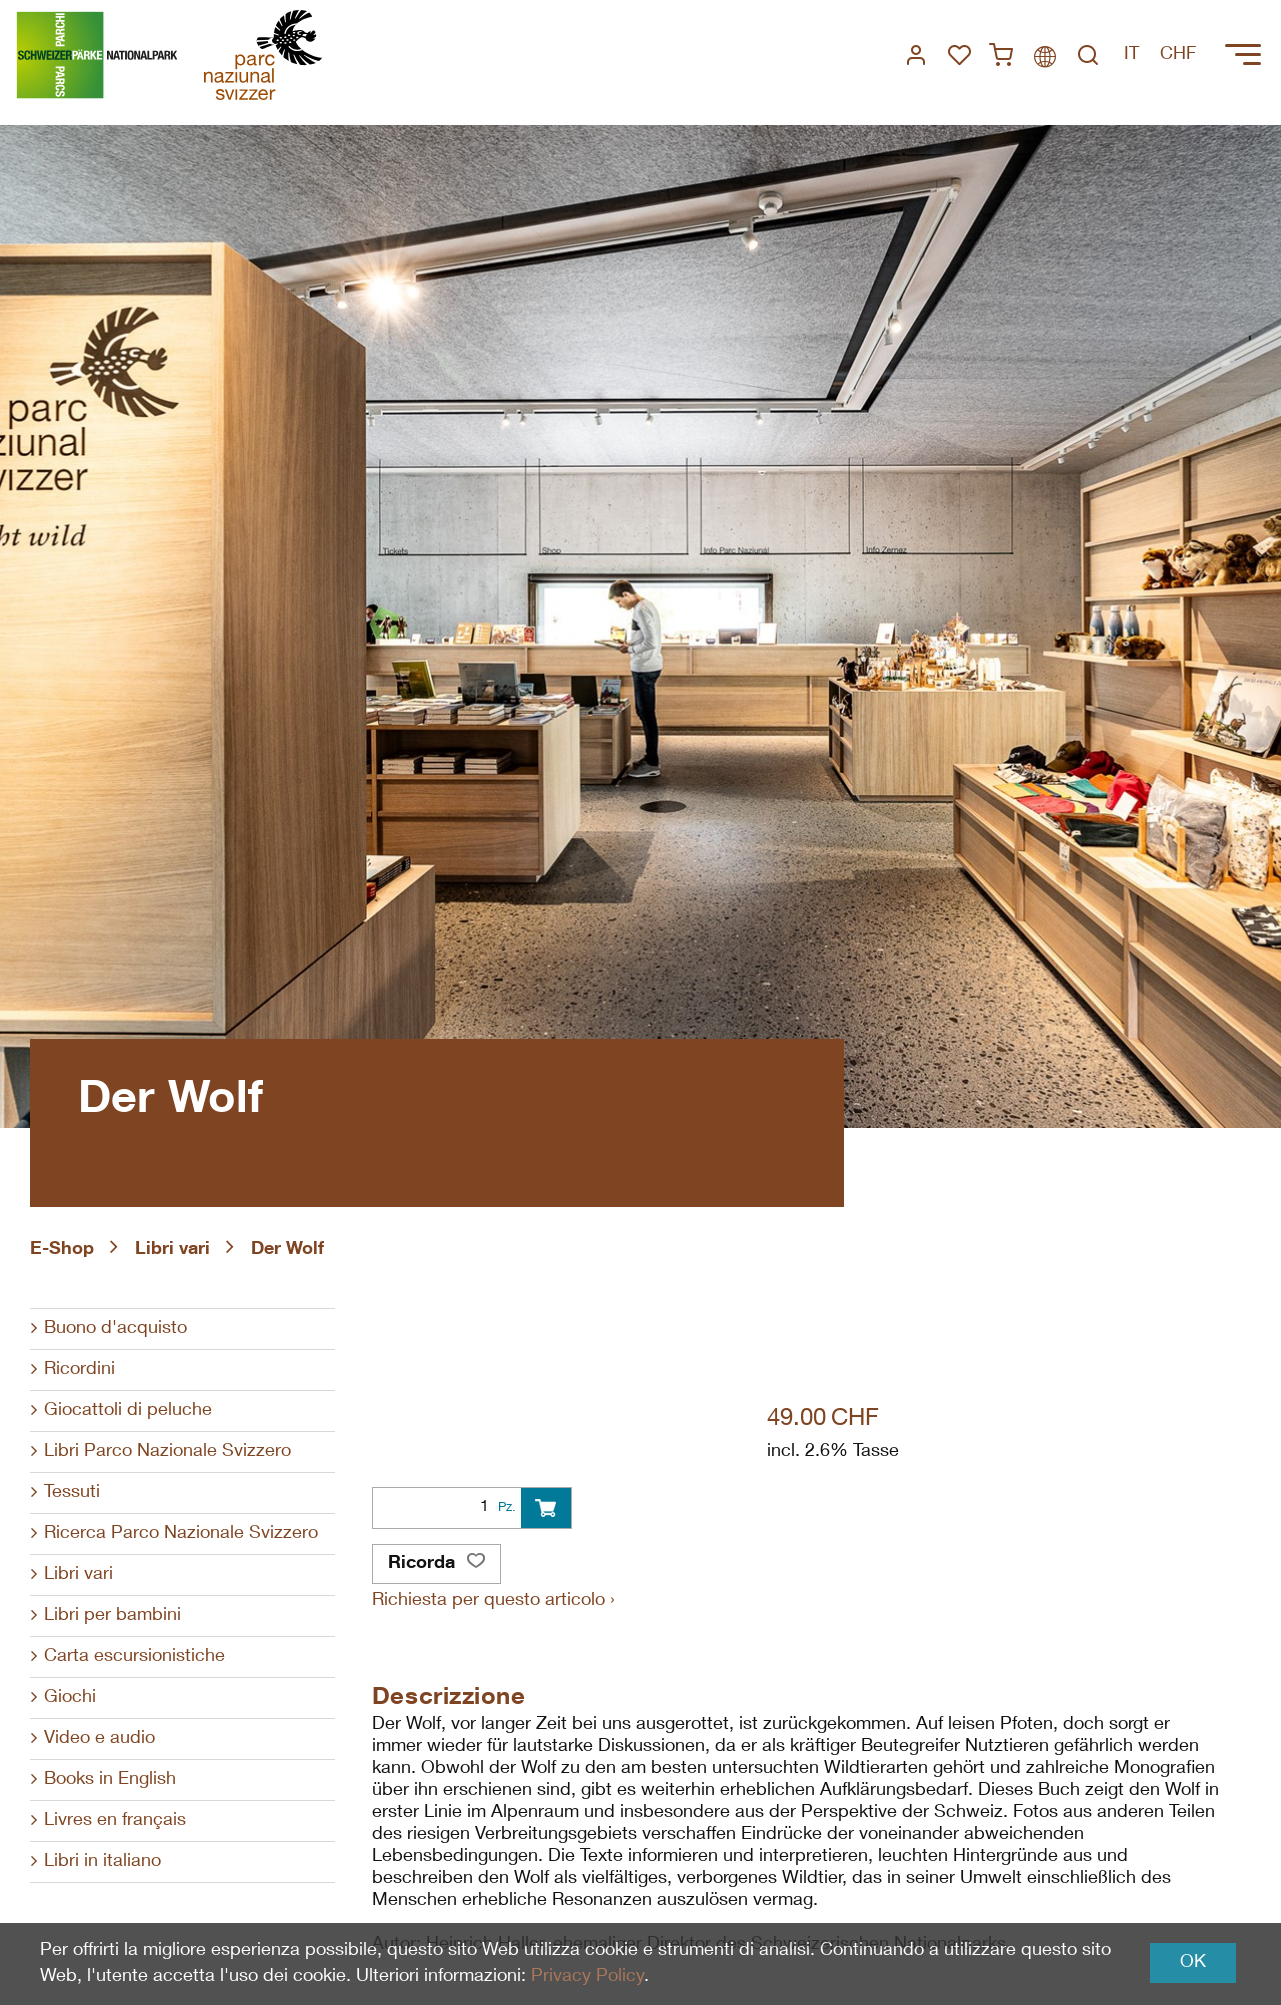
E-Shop (62, 1250)
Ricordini (79, 1370)
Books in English (110, 1780)
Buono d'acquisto (115, 1329)
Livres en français (115, 1821)
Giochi (70, 1698)
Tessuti (72, 1493)
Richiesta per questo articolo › (493, 1601)
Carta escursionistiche (134, 1657)
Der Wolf (287, 1250)
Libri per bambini (112, 1616)
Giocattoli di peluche (128, 1411)
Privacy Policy (587, 1977)
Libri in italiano (102, 1862)
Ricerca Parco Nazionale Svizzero (181, 1534)
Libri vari (172, 1250)
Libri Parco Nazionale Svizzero (167, 1452)
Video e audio (99, 1739)
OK (1193, 1963)
